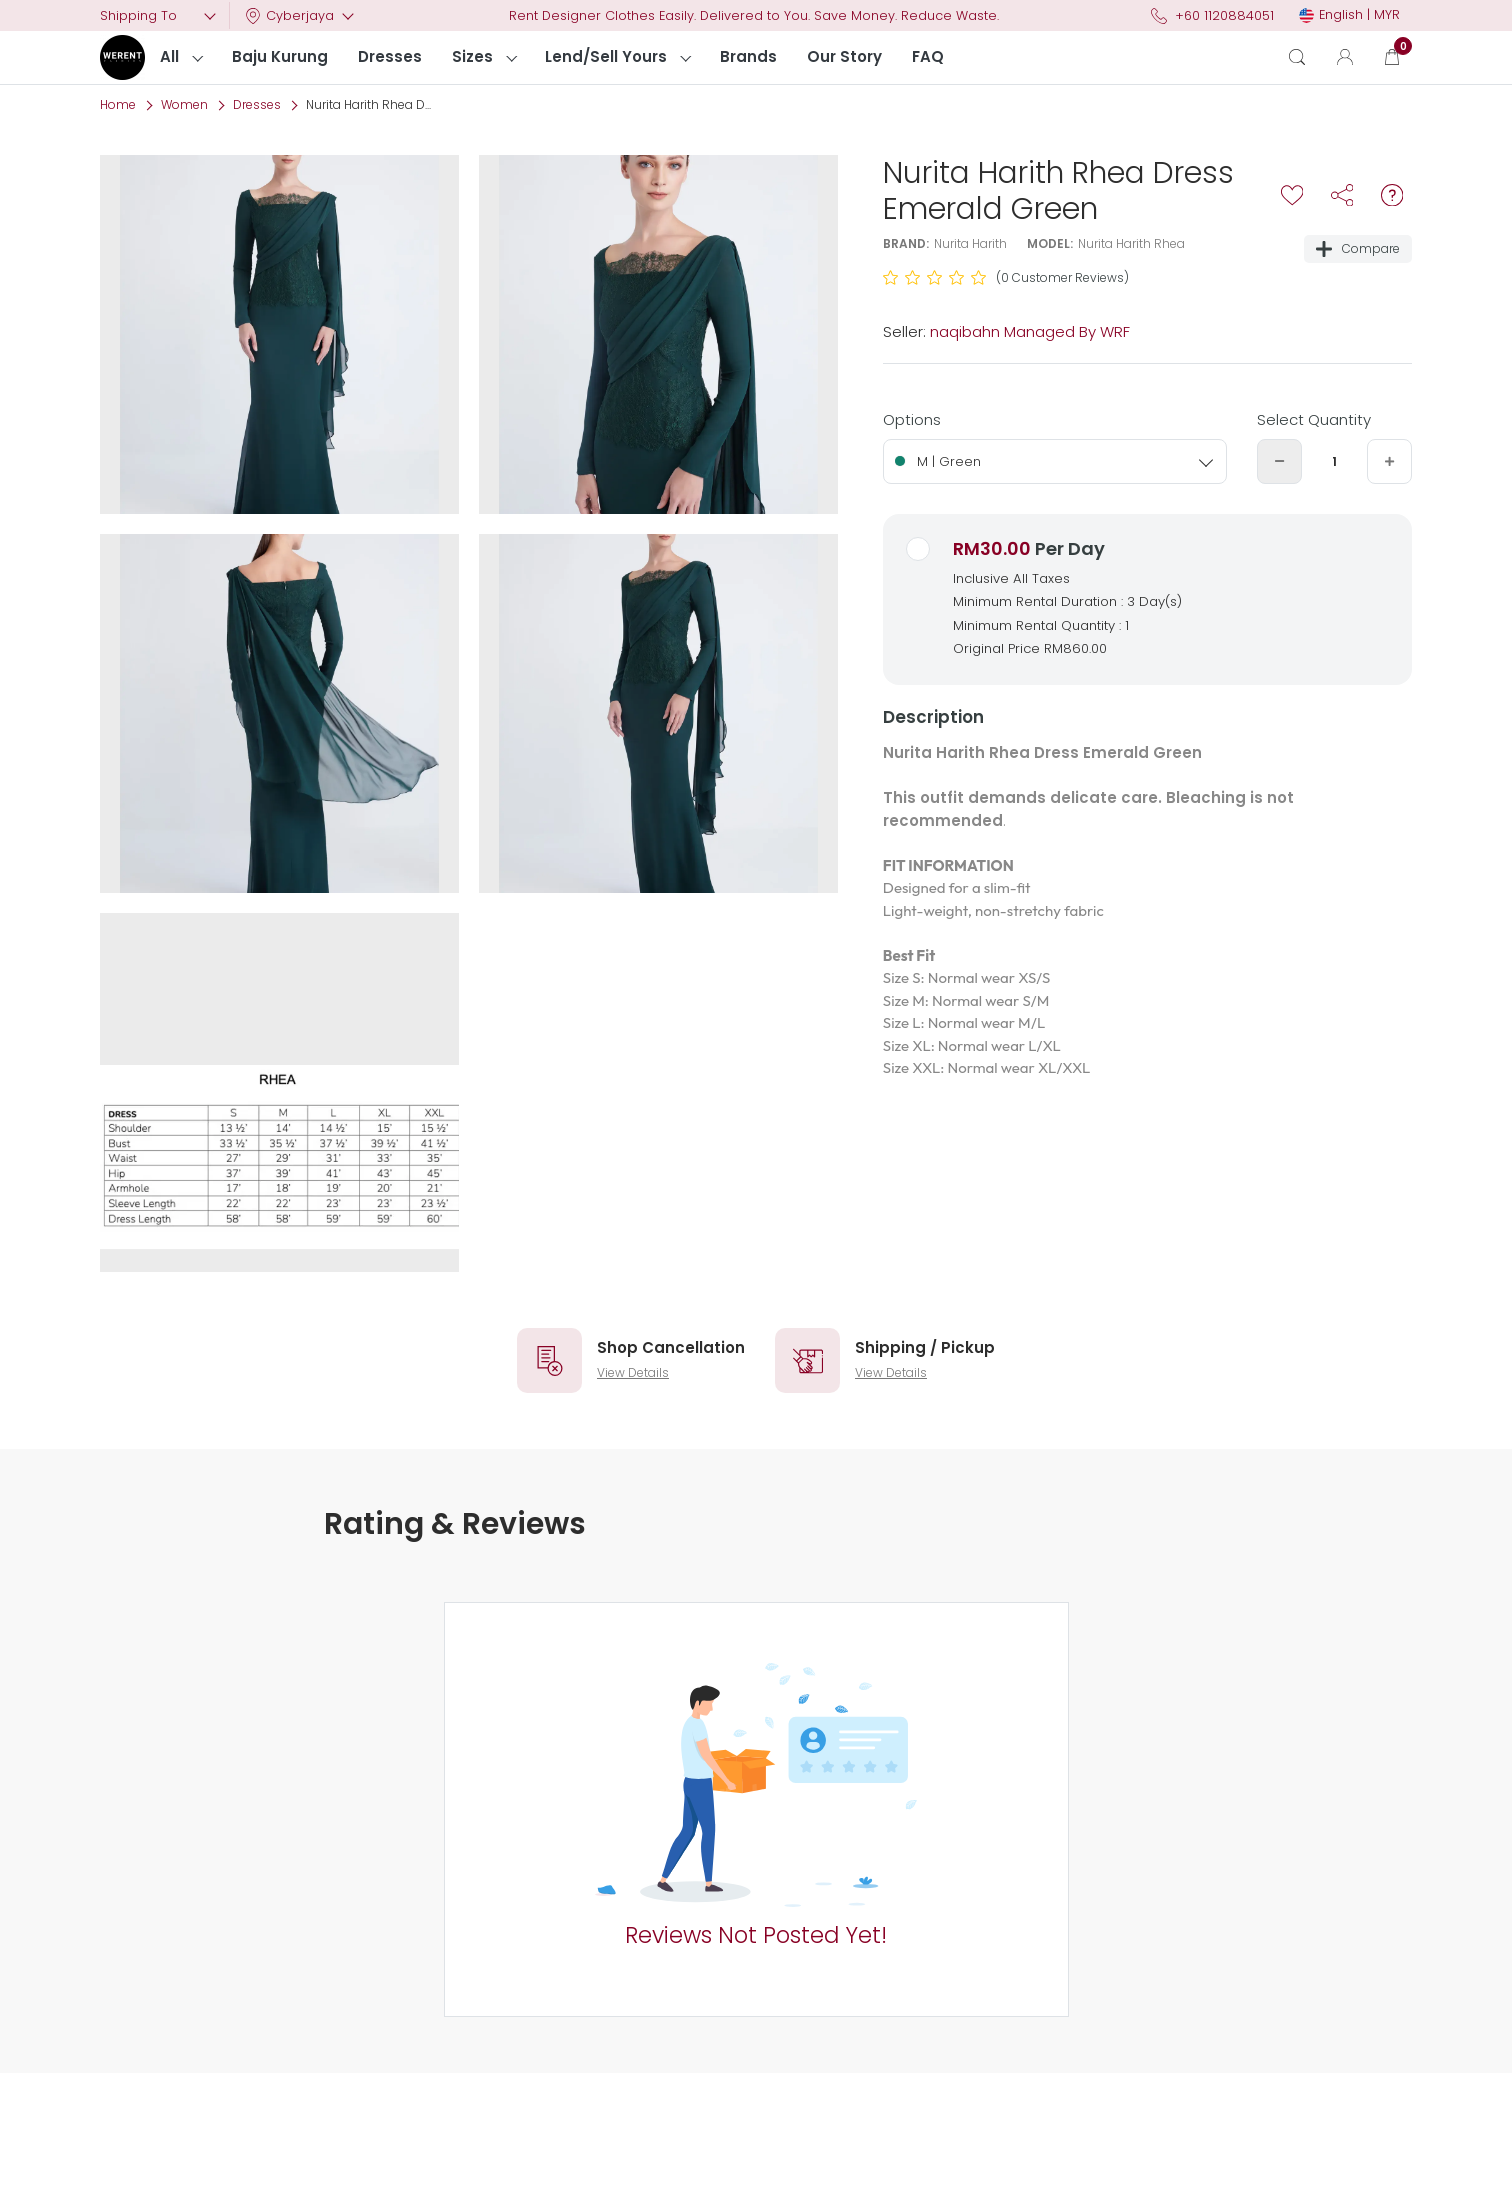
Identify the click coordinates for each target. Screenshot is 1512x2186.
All (169, 56)
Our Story (844, 56)
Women (184, 104)
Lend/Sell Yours (606, 56)
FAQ (928, 56)
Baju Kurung (280, 56)
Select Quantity (1314, 419)
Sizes (472, 56)
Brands (748, 56)
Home (118, 104)
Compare (1358, 248)
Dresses (390, 56)
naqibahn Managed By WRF (1030, 331)
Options (912, 419)
